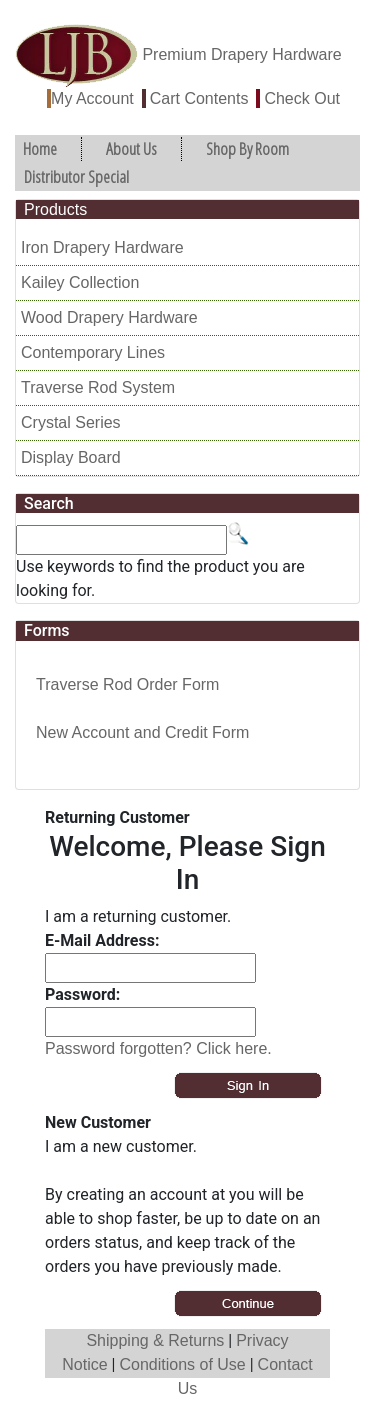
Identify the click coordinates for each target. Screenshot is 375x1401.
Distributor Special (76, 176)
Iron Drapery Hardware (102, 247)
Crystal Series (71, 422)
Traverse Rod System (98, 387)
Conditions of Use (182, 1364)
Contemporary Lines (93, 352)
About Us (131, 148)
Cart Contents (199, 98)
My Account (92, 98)
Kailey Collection (80, 282)
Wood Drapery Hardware (109, 317)
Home (40, 148)
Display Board (71, 457)
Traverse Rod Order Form (127, 684)
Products (55, 209)
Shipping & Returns (155, 1340)
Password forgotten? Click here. (158, 1048)
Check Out (302, 98)
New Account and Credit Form (142, 732)
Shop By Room (247, 148)
